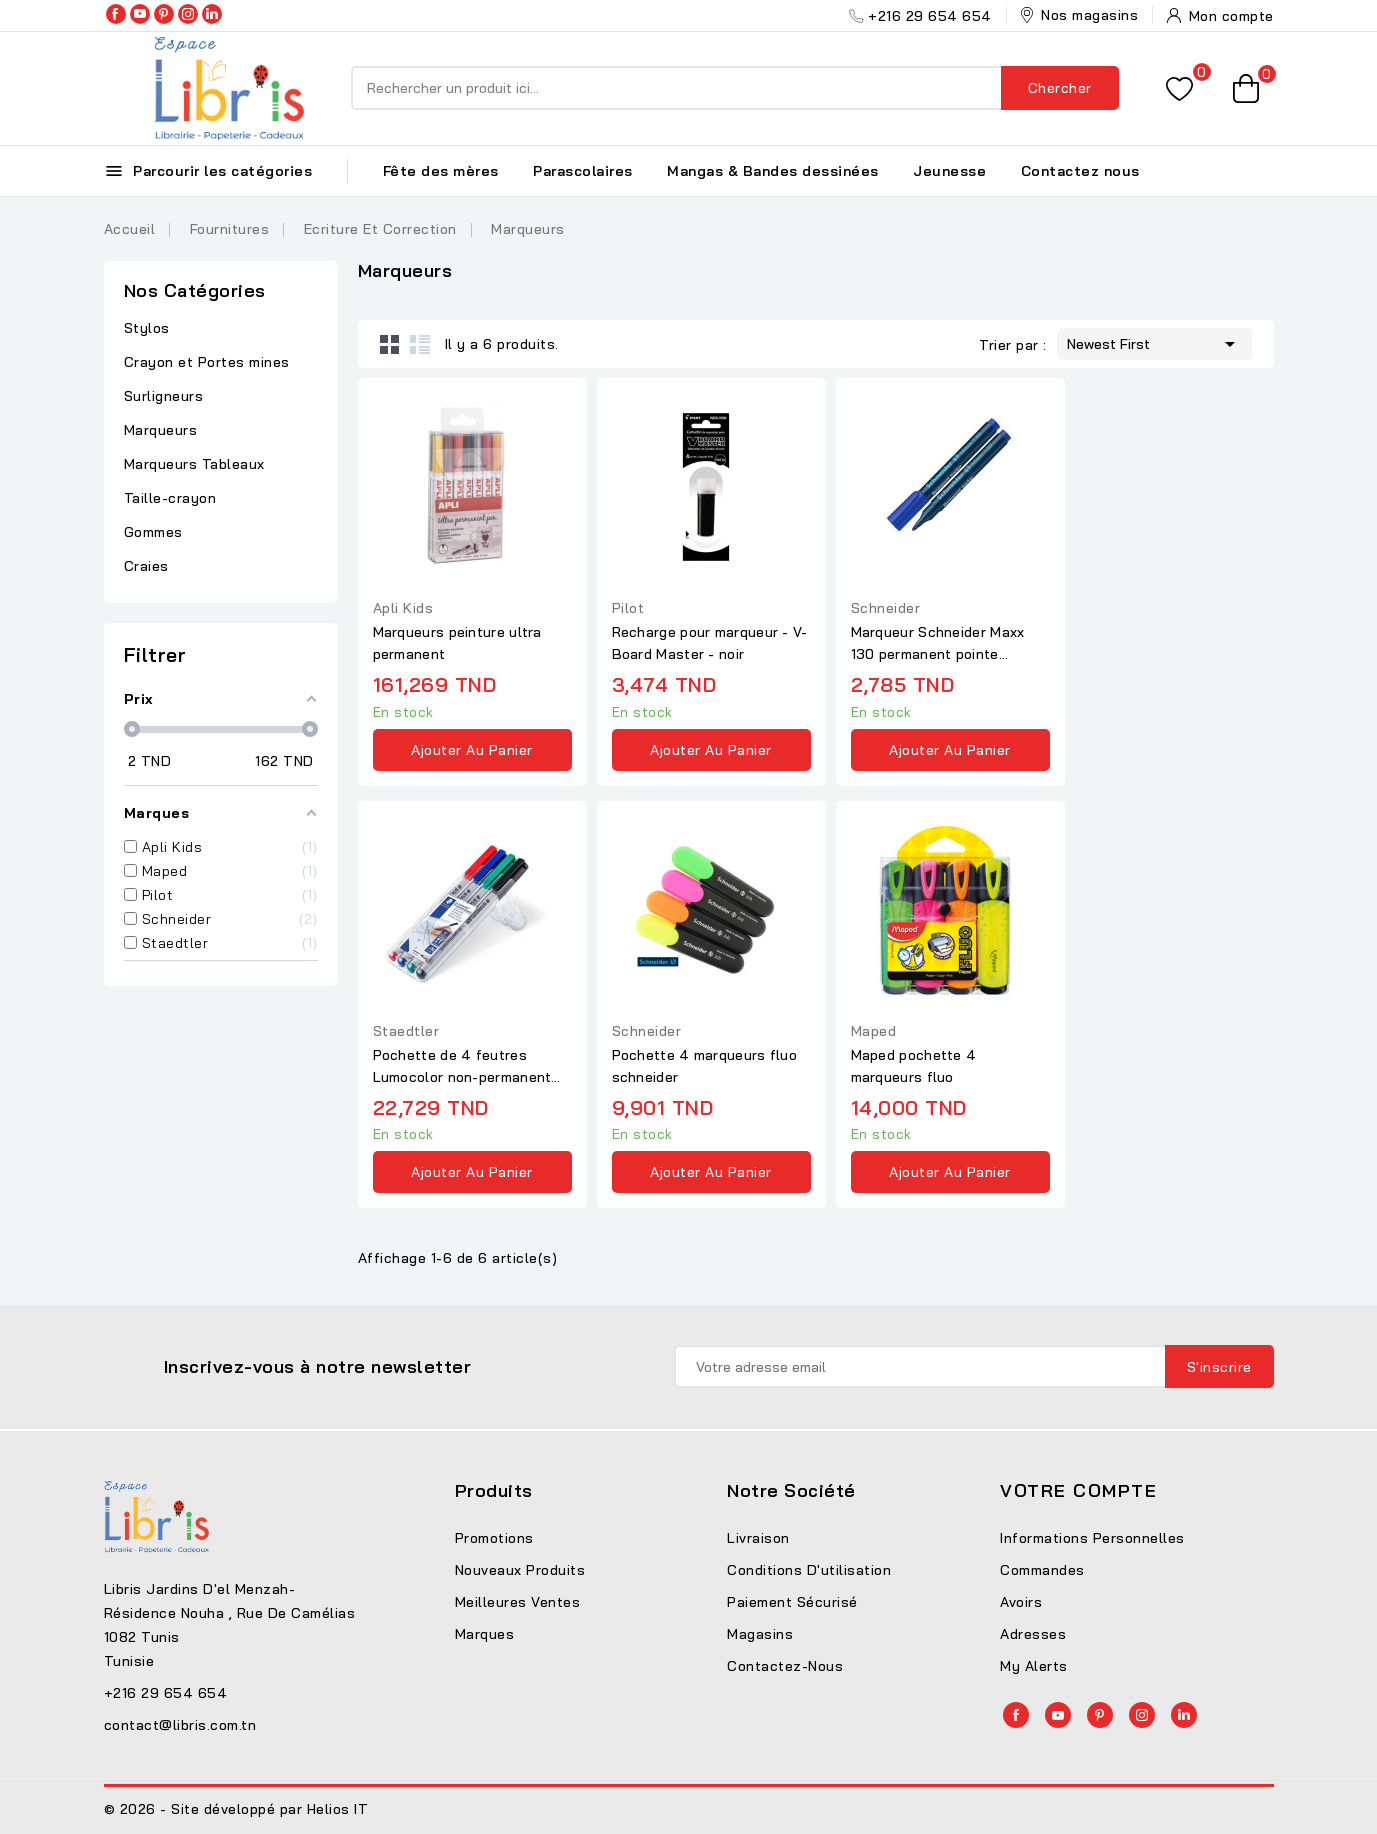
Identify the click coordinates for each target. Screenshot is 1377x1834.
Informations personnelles (1092, 1538)
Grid (390, 344)
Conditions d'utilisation (809, 1570)
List (420, 344)
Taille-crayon (170, 498)
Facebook (116, 14)
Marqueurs (161, 430)
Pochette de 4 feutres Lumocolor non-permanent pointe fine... (462, 1067)
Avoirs (1021, 1602)
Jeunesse (949, 171)
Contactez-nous (785, 1666)
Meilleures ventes (518, 1602)
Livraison (758, 1538)
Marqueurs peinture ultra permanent (457, 643)
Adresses (1033, 1634)
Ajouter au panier (472, 750)
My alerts (1034, 1666)
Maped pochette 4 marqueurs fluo (914, 1066)
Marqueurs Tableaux (194, 464)
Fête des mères (441, 171)
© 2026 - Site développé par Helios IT (236, 1809)
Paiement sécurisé (792, 1602)
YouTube (140, 14)
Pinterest (164, 14)
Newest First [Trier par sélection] (1154, 342)
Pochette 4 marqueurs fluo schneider (705, 1066)
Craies (146, 566)
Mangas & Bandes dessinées (773, 171)
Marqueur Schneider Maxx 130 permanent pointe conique (938, 644)
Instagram (188, 14)
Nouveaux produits (520, 1570)
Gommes (153, 532)
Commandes (1042, 1570)
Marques (485, 1634)
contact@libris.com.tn (180, 1725)
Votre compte (1078, 1490)
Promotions (494, 1538)
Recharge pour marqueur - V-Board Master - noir (710, 643)
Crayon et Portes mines (207, 362)
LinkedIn (212, 14)
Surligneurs (164, 396)
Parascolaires (583, 171)
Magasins (760, 1634)
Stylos (147, 328)
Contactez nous (1080, 171)
